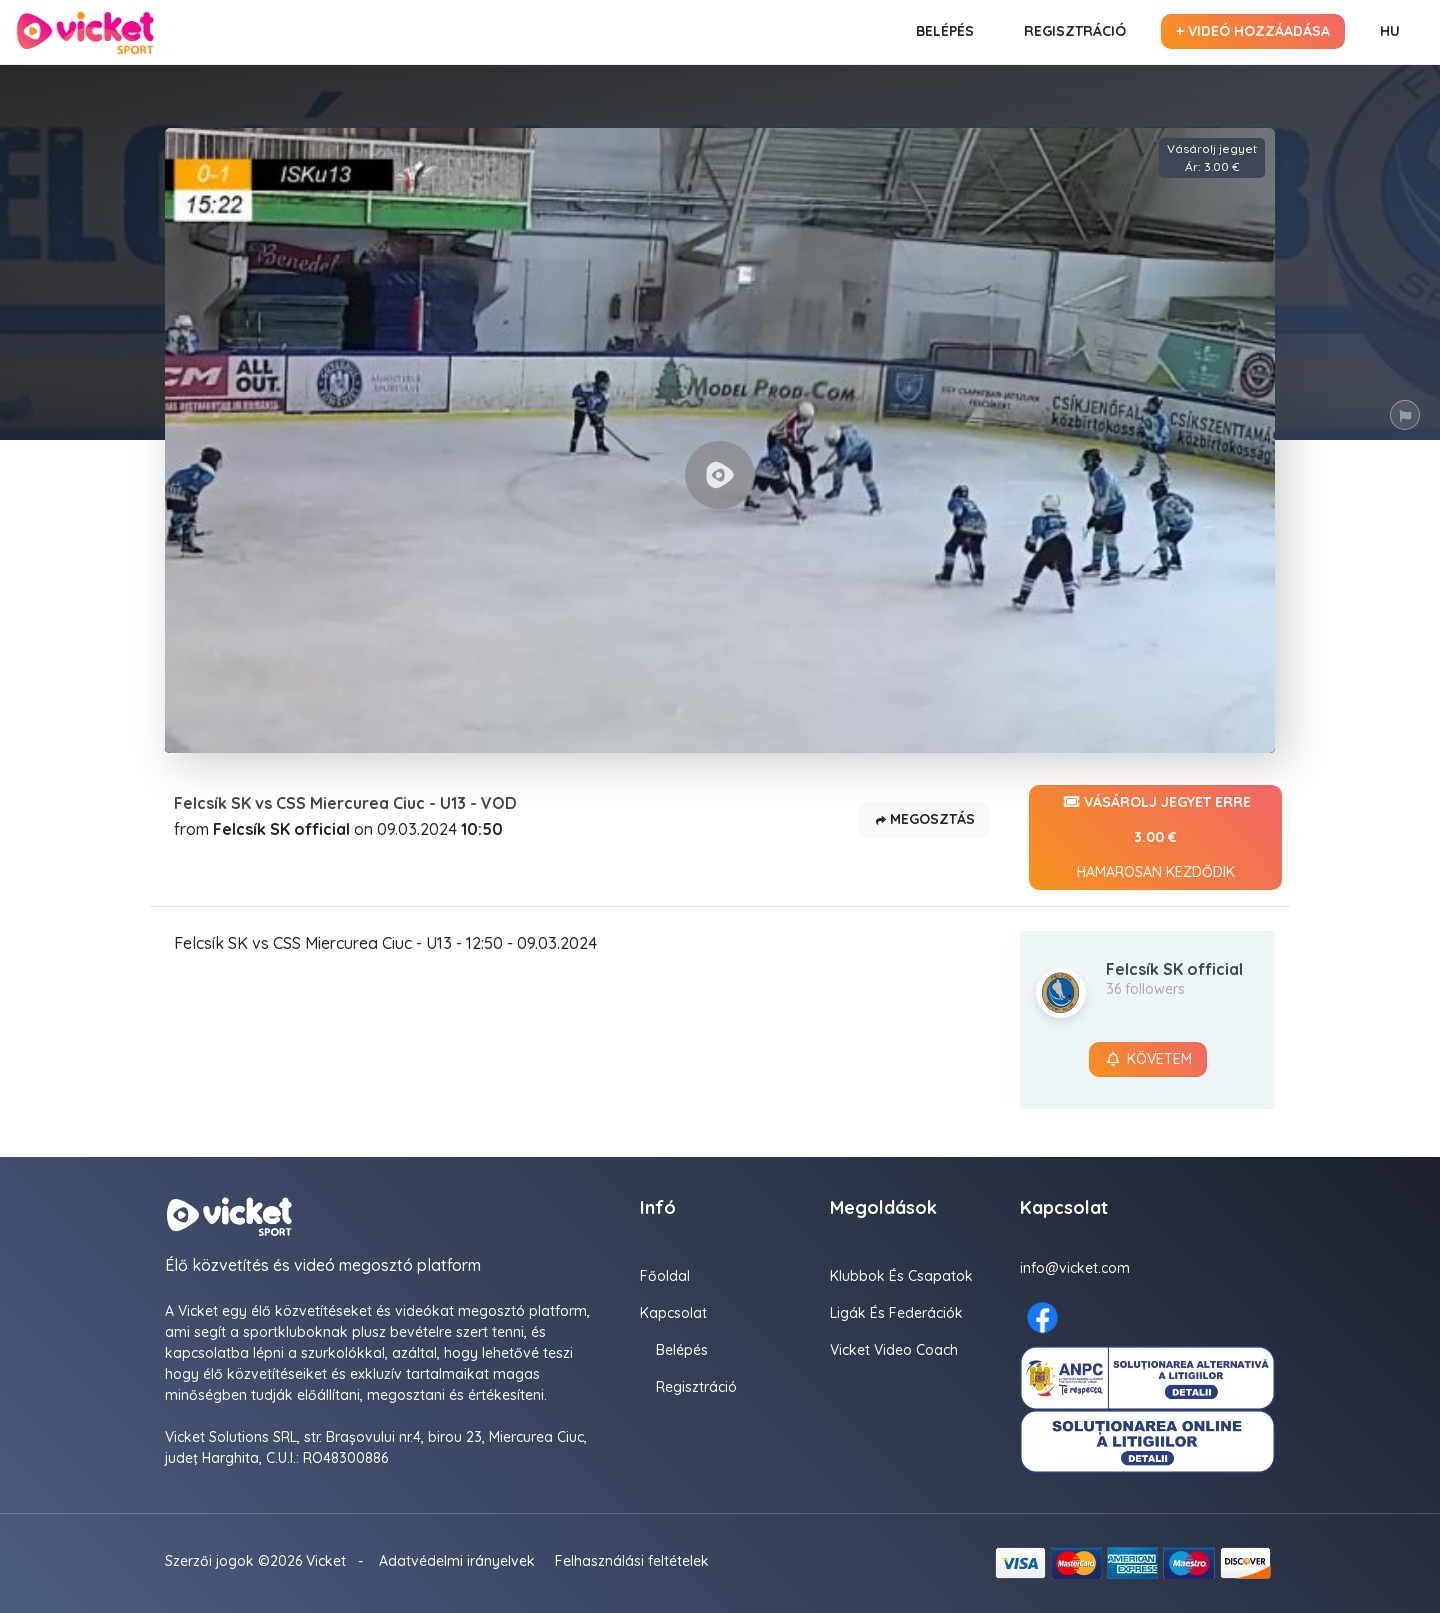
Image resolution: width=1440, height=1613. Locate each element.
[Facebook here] (1042, 1317)
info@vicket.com (1075, 1268)
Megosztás (924, 820)
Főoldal (665, 1276)
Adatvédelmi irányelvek (457, 1561)
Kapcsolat (673, 1313)
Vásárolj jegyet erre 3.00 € (1155, 837)
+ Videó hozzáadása (1253, 31)
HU (1390, 31)
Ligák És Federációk (896, 1313)
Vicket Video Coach (894, 1350)
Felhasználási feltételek (632, 1561)
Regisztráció (1075, 31)
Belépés (945, 31)
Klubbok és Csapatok (901, 1276)
